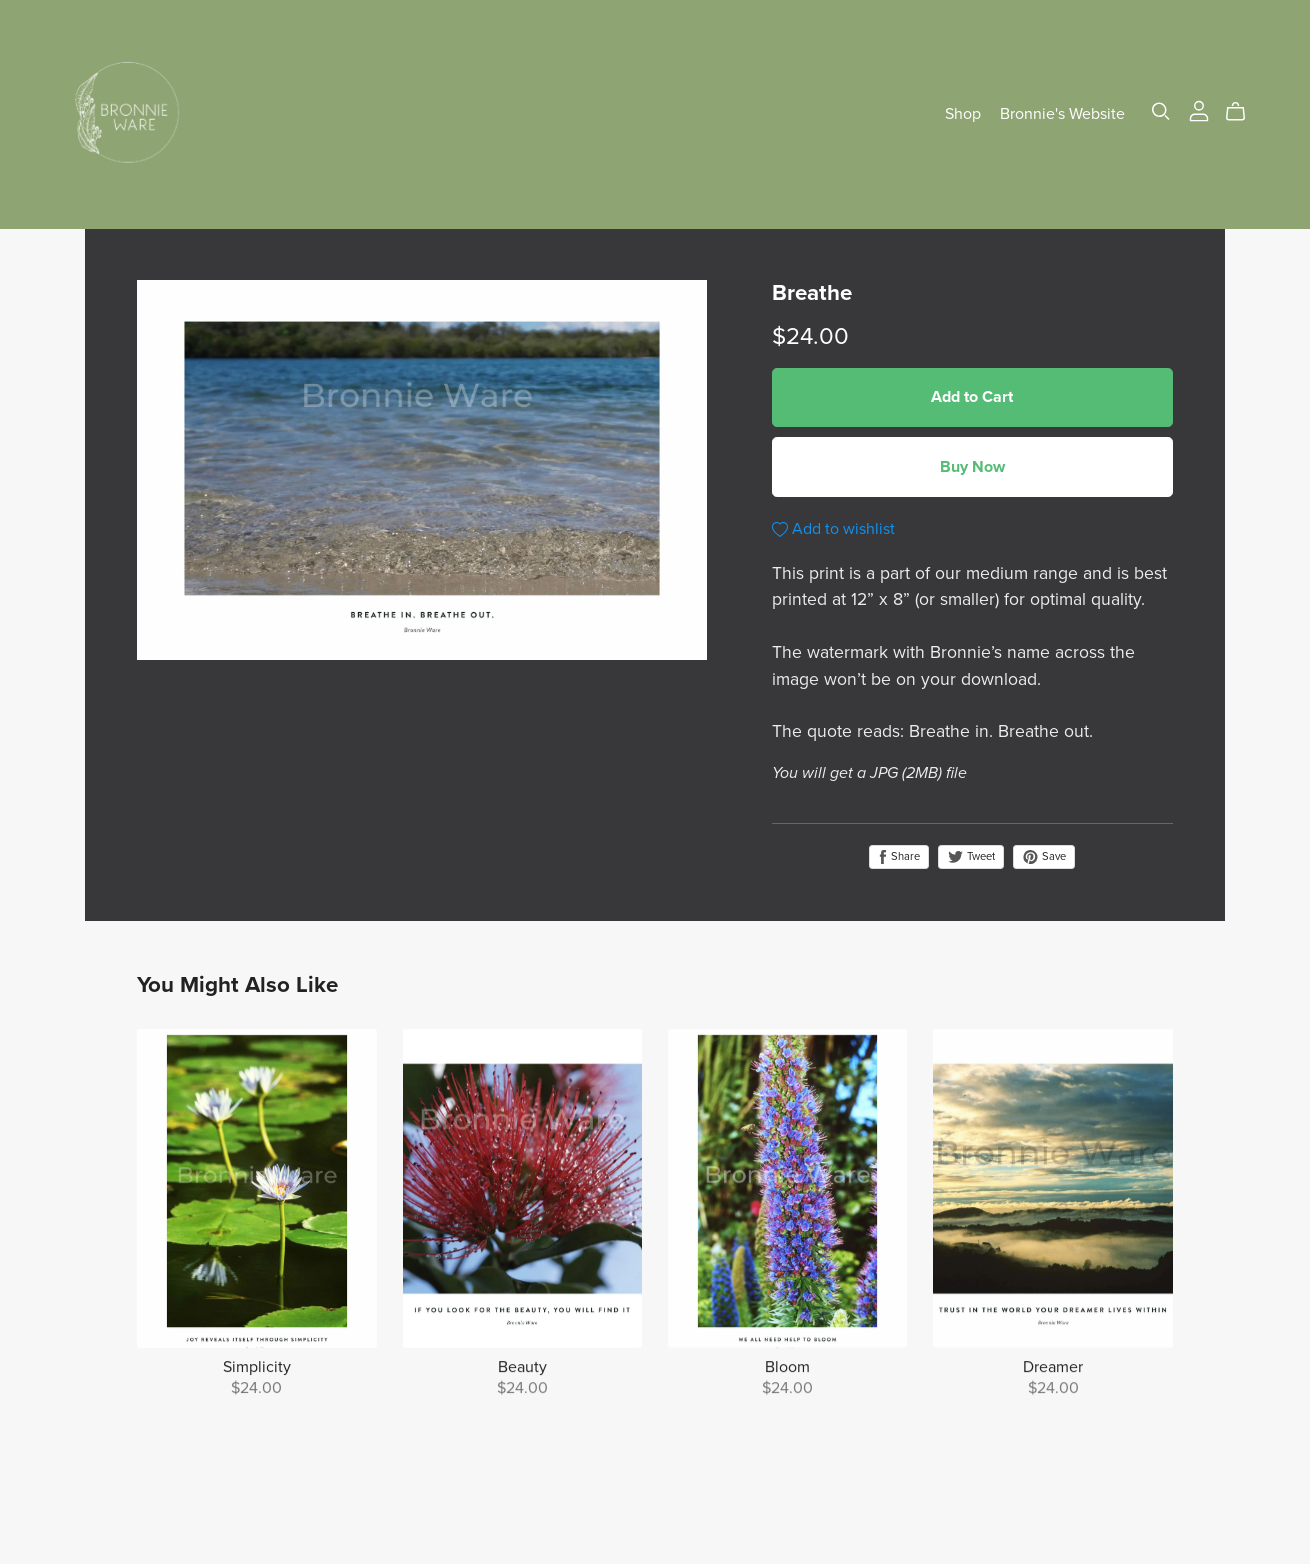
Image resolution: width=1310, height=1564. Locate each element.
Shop (963, 114)
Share (899, 857)
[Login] (1199, 110)
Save (1044, 857)
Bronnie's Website (1062, 114)
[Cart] (1243, 112)
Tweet (971, 856)
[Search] (1161, 111)
